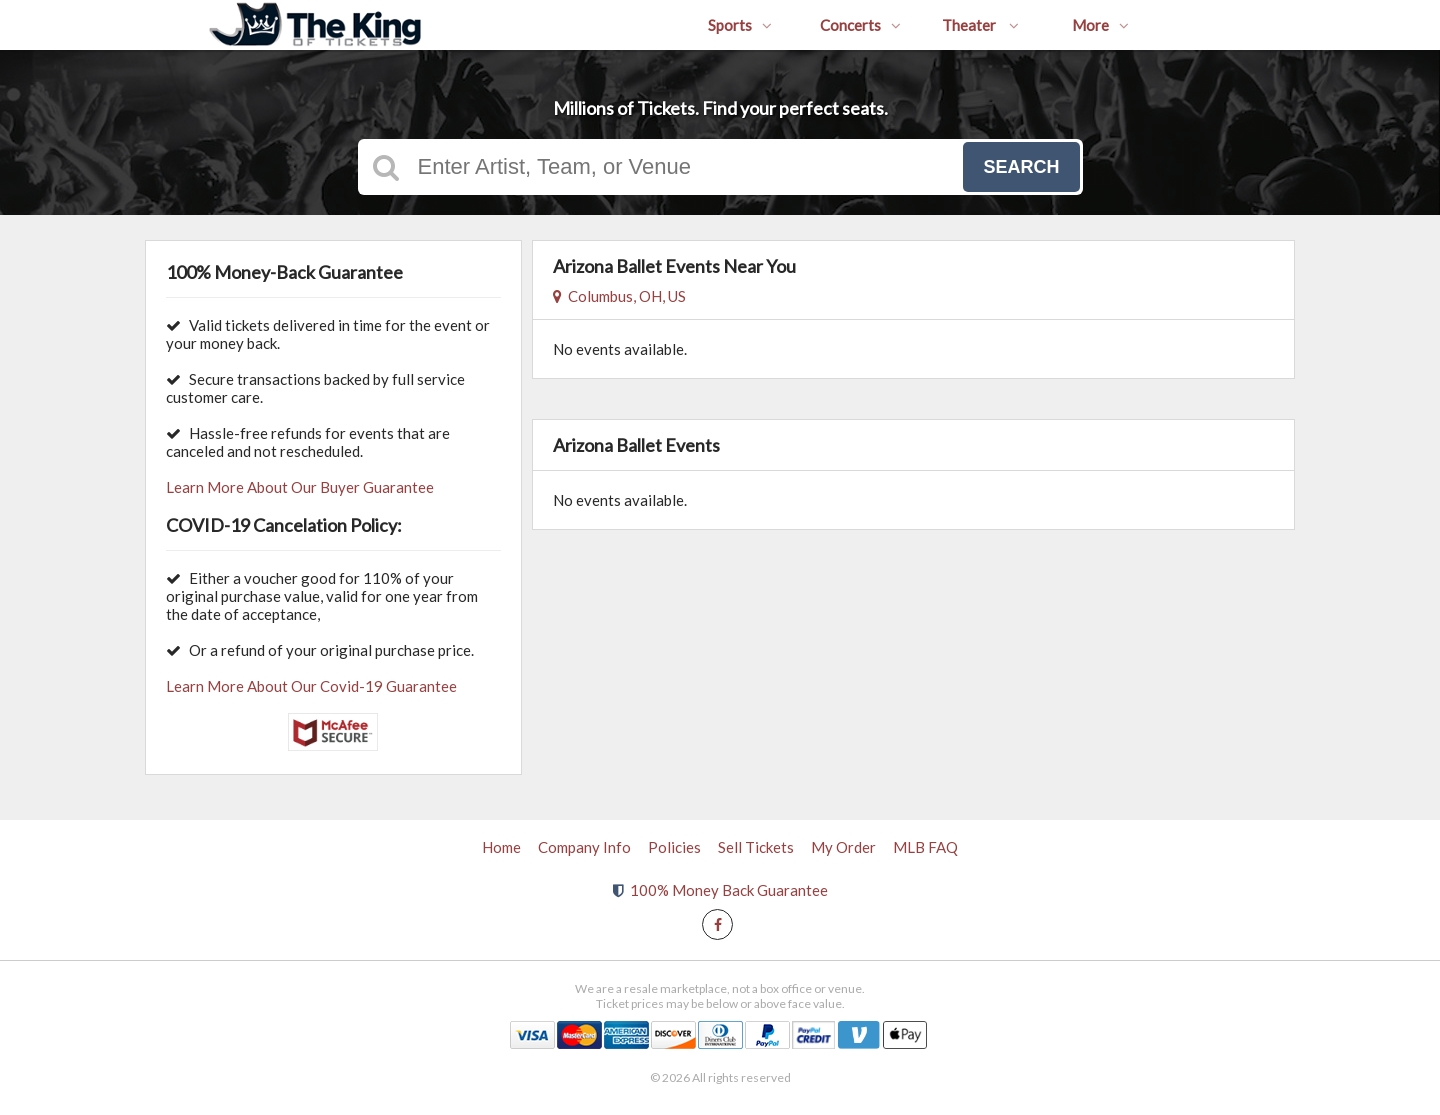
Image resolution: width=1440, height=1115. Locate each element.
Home (501, 847)
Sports (740, 25)
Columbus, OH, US (619, 296)
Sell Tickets (756, 847)
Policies (674, 847)
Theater (980, 25)
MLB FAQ (925, 847)
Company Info (584, 847)
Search (1021, 167)
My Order (843, 847)
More (1100, 25)
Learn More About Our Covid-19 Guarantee (311, 686)
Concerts (860, 25)
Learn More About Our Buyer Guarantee (300, 487)
